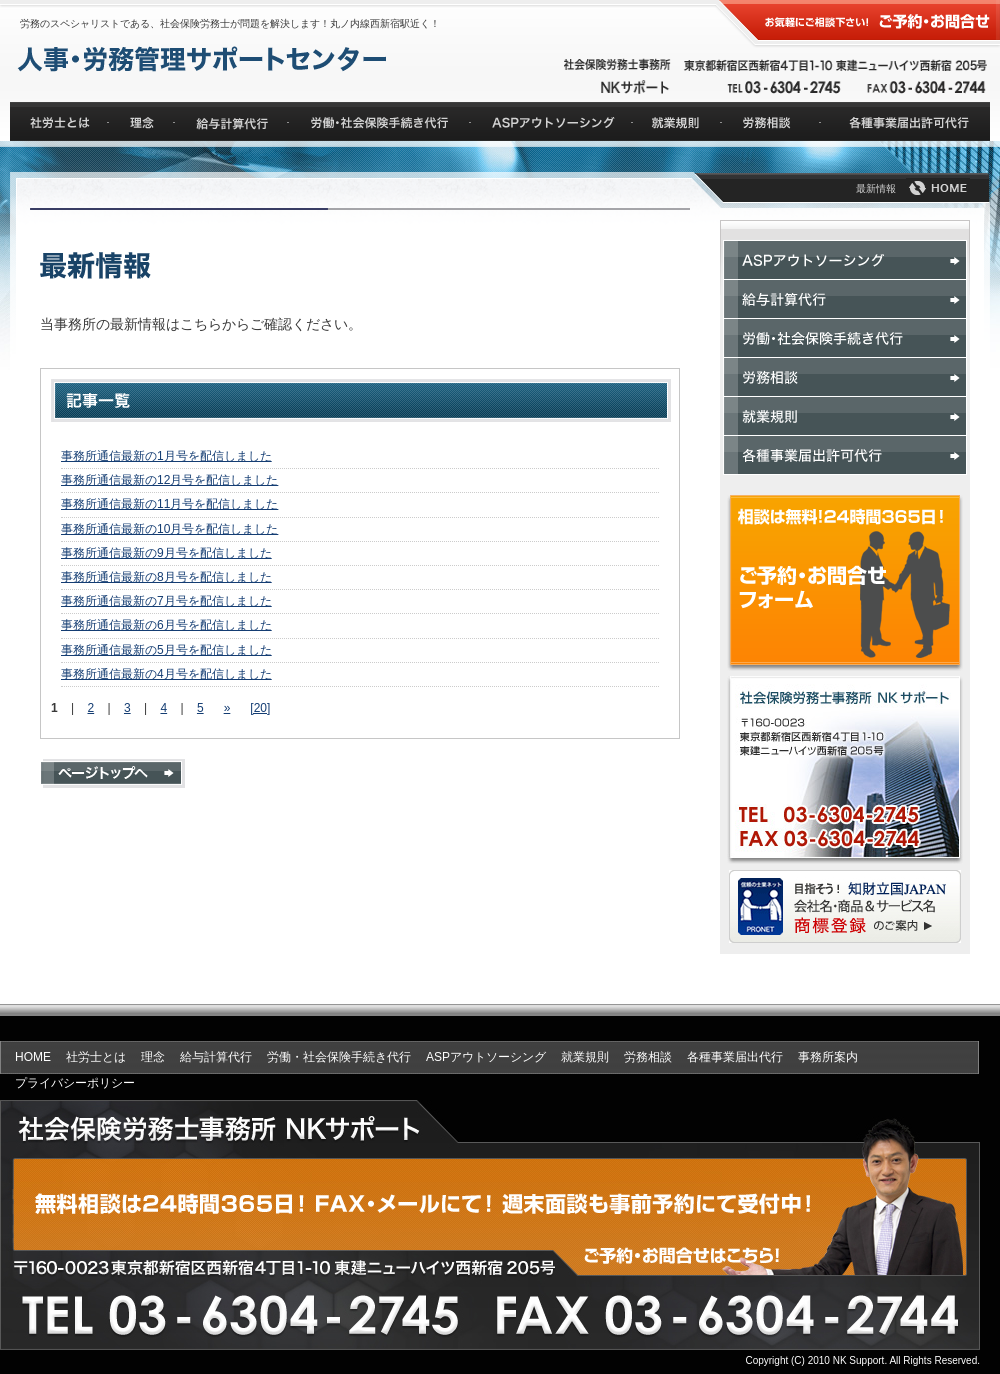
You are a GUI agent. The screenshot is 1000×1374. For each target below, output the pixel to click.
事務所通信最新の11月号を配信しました (169, 504)
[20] (260, 708)
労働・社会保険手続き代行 (339, 1057)
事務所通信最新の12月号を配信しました (169, 480)
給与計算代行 (216, 1057)
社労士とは (96, 1057)
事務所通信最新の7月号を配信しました (166, 601)
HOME (33, 1057)
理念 (153, 1057)
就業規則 (585, 1057)
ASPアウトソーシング (486, 1057)
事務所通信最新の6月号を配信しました (166, 625)
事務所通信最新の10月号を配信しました (169, 529)
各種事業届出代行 (735, 1057)
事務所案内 (828, 1057)
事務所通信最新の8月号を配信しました (166, 577)
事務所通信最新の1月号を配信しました (166, 456)
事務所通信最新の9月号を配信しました (166, 553)
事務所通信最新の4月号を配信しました (166, 674)
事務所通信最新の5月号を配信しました (166, 650)
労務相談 (648, 1057)
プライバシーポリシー (75, 1083)
